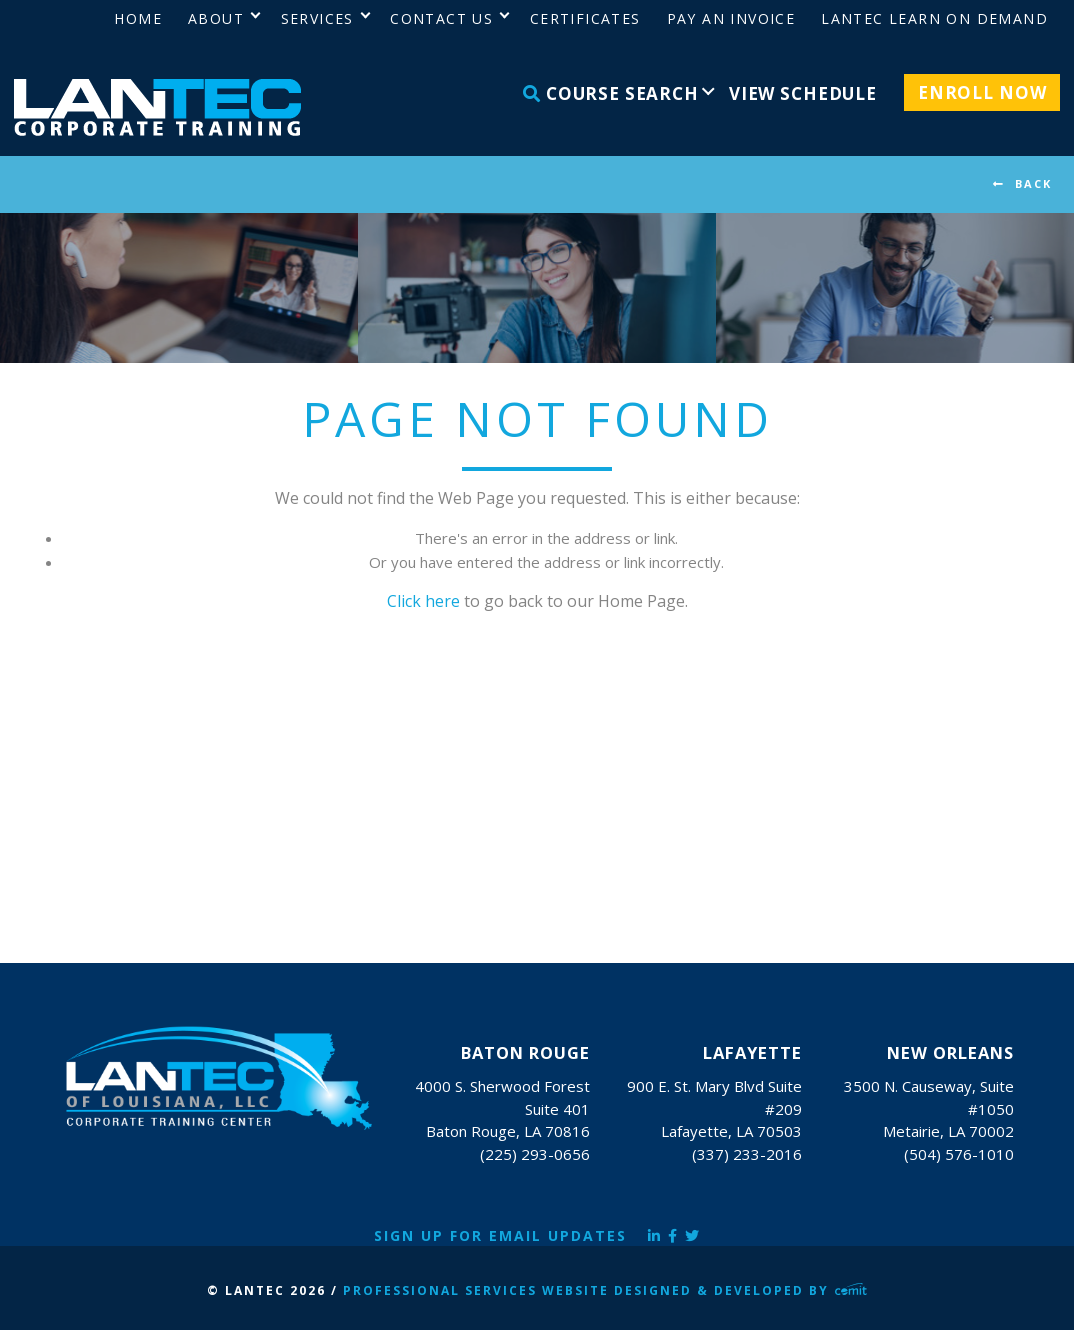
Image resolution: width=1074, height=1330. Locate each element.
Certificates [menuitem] (585, 18)
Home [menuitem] (138, 18)
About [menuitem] (216, 18)
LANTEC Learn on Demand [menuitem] (934, 18)
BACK (1033, 183)
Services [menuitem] (317, 18)
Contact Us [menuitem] (441, 18)
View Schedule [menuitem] (803, 93)
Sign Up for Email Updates (500, 1235)
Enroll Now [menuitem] (982, 92)
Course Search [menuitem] (611, 93)
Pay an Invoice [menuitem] (731, 18)
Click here (423, 601)
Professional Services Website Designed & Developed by (605, 1290)
